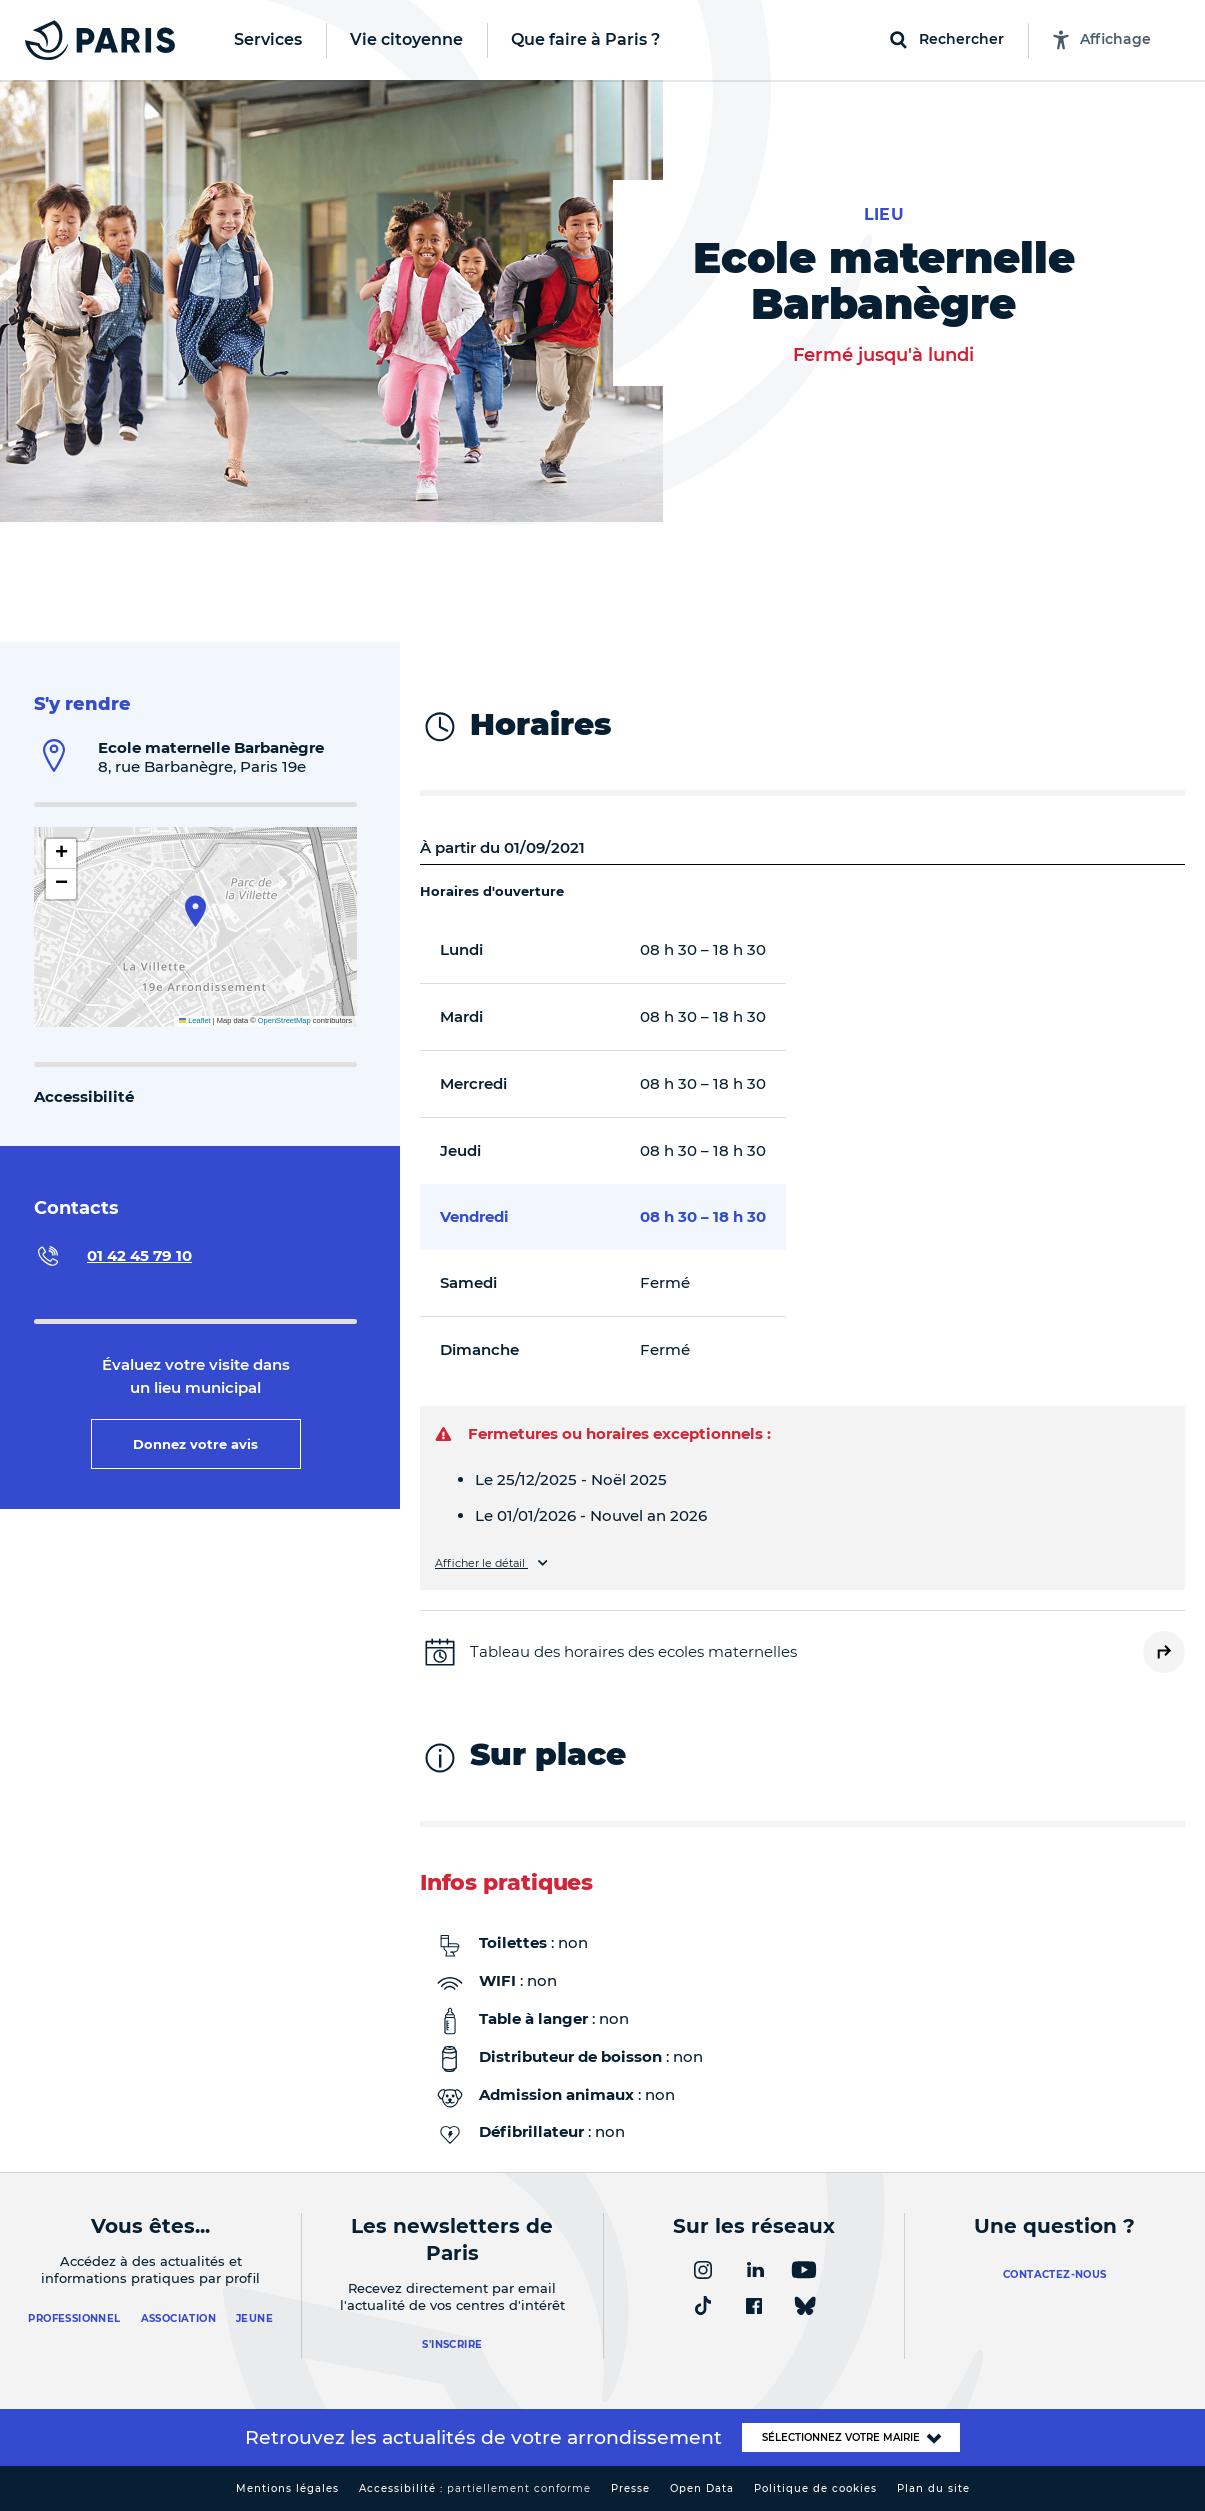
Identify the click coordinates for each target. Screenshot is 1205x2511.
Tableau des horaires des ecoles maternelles (633, 1651)
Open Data (702, 2488)
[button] (195, 911)
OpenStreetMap (284, 1020)
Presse (630, 2488)
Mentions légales (287, 2488)
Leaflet (195, 1020)
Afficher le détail (481, 1563)
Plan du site (933, 2488)
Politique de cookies (815, 2488)
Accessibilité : (475, 2488)
